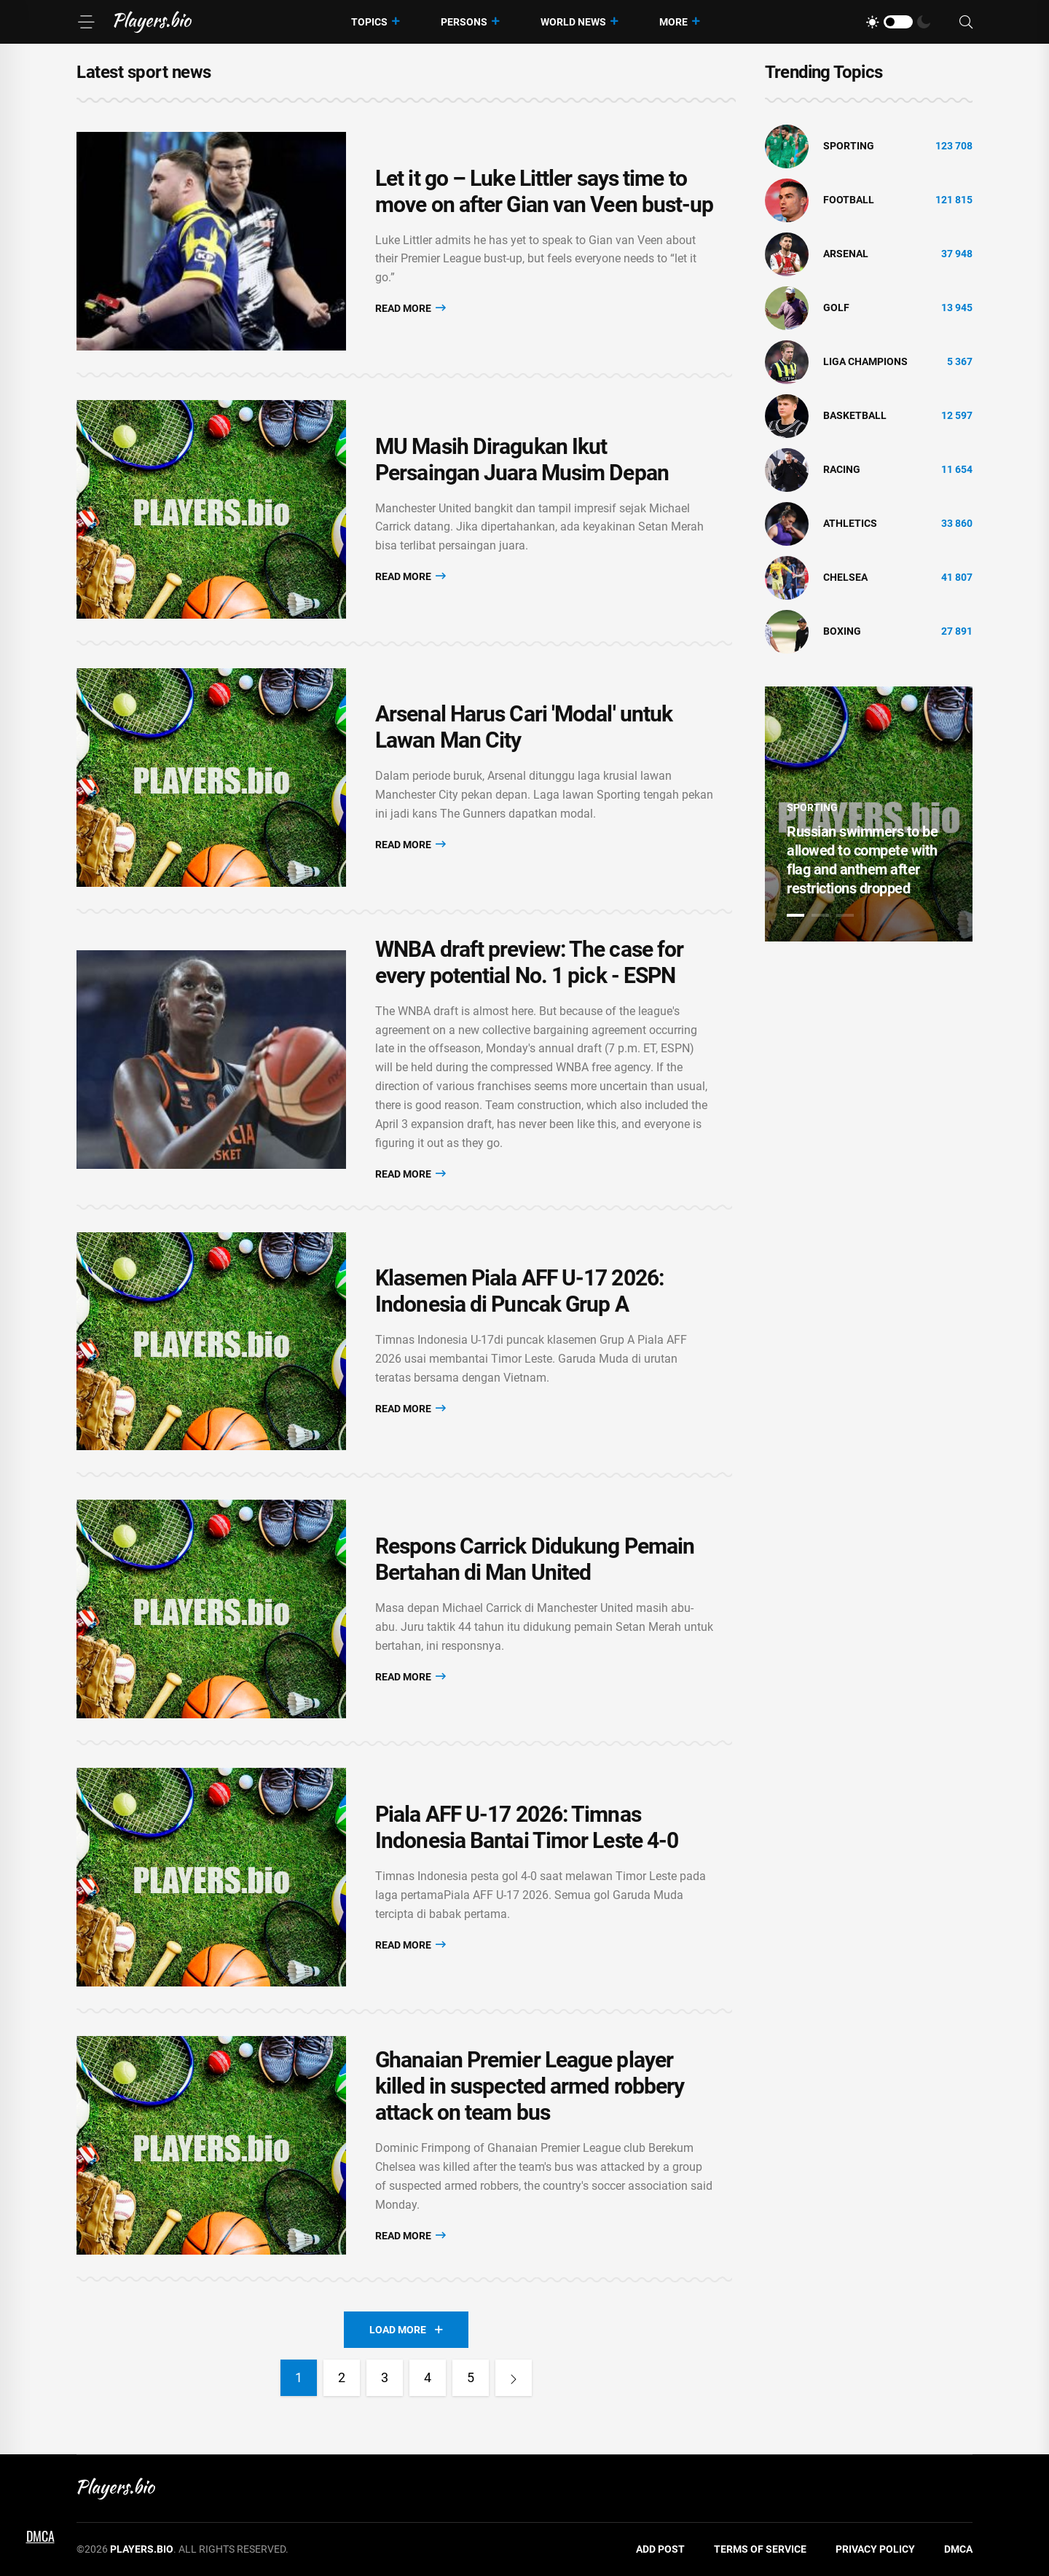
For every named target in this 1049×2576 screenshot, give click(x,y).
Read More (410, 308)
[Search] (966, 22)
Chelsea (845, 577)
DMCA (958, 2550)
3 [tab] (845, 915)
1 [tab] (795, 915)
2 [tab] (820, 915)
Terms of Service (760, 2550)
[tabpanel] (869, 813)
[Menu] (85, 21)
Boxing (842, 631)
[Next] (513, 2378)
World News (573, 22)
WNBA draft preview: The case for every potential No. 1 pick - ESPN (529, 962)
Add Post (660, 2550)
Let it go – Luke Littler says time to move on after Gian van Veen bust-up (544, 191)
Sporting (848, 146)
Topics (369, 22)
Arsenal (845, 253)
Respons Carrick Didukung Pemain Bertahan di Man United (534, 1560)
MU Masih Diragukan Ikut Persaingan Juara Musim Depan (522, 459)
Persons (464, 22)
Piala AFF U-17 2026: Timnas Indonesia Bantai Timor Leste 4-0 (526, 1828)
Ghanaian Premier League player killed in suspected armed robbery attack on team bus (529, 2087)
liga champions (865, 361)
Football (848, 199)
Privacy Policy (875, 2550)
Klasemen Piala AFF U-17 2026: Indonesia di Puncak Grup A (519, 1292)
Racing (841, 469)
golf (836, 307)
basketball (855, 415)
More (673, 22)
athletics (850, 523)
